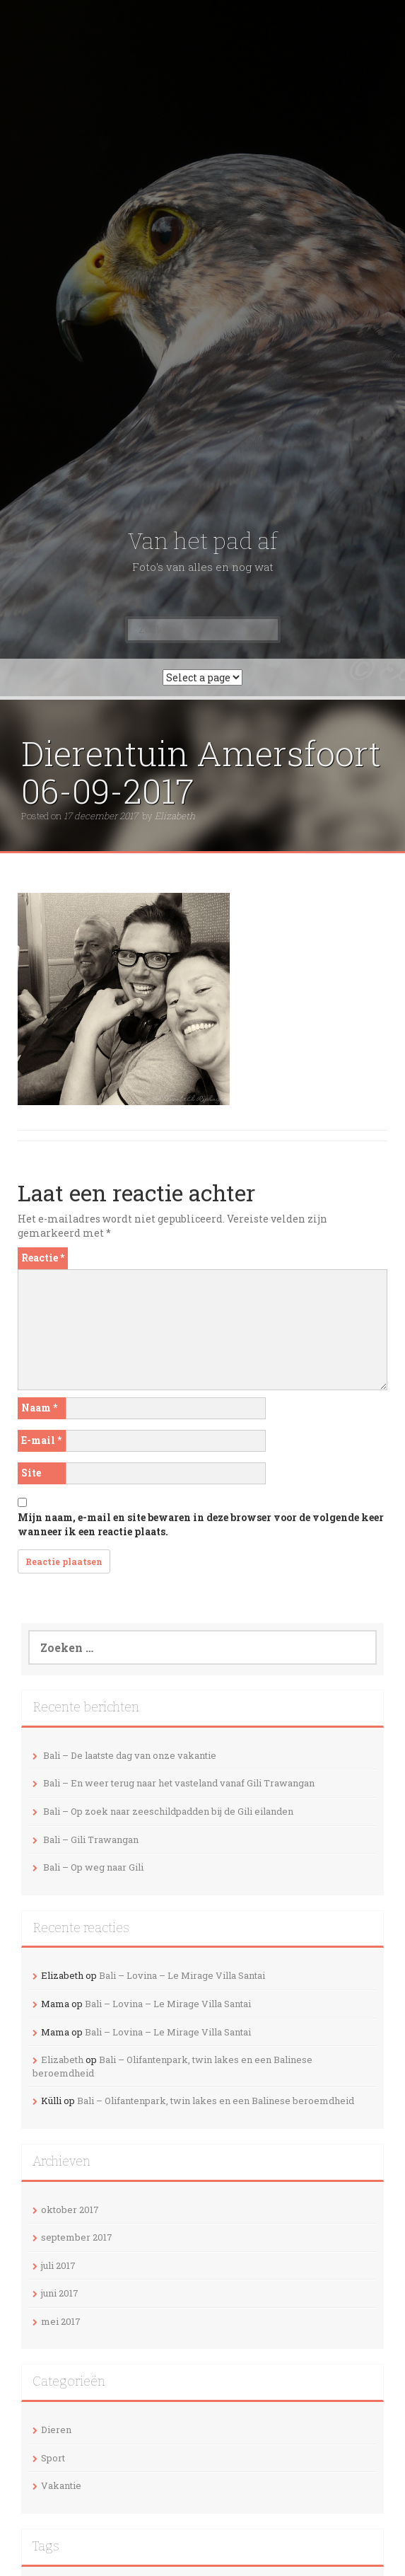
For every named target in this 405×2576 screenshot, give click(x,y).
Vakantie (61, 2485)
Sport (53, 2457)
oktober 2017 (70, 2209)
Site (31, 1472)
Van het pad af (202, 541)
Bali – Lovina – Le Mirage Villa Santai (182, 1975)
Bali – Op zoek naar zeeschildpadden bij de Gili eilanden (168, 1811)
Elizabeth (175, 815)
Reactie (42, 1257)
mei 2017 (61, 2321)
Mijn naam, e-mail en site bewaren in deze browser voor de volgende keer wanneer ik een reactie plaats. (201, 1524)
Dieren (56, 2429)
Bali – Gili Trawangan (91, 1839)
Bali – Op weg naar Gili (93, 1867)
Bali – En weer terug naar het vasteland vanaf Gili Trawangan (179, 1783)
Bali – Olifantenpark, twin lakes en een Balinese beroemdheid (215, 2100)
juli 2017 (58, 2265)
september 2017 (76, 2237)
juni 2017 (59, 2293)
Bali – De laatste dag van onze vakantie (129, 1755)
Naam (39, 1407)
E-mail (41, 1440)
